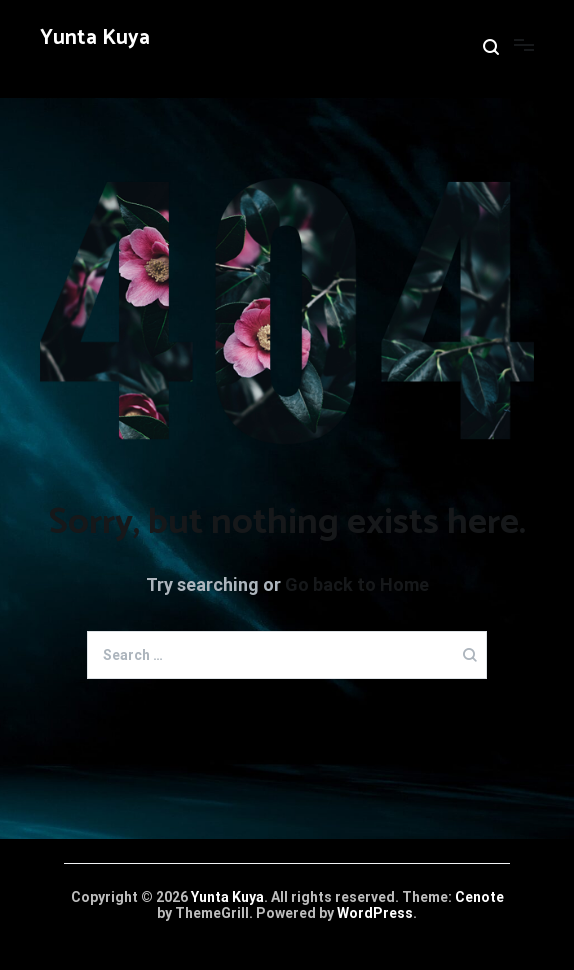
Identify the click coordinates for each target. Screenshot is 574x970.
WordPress (375, 913)
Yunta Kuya (95, 38)
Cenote (479, 897)
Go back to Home (357, 584)
